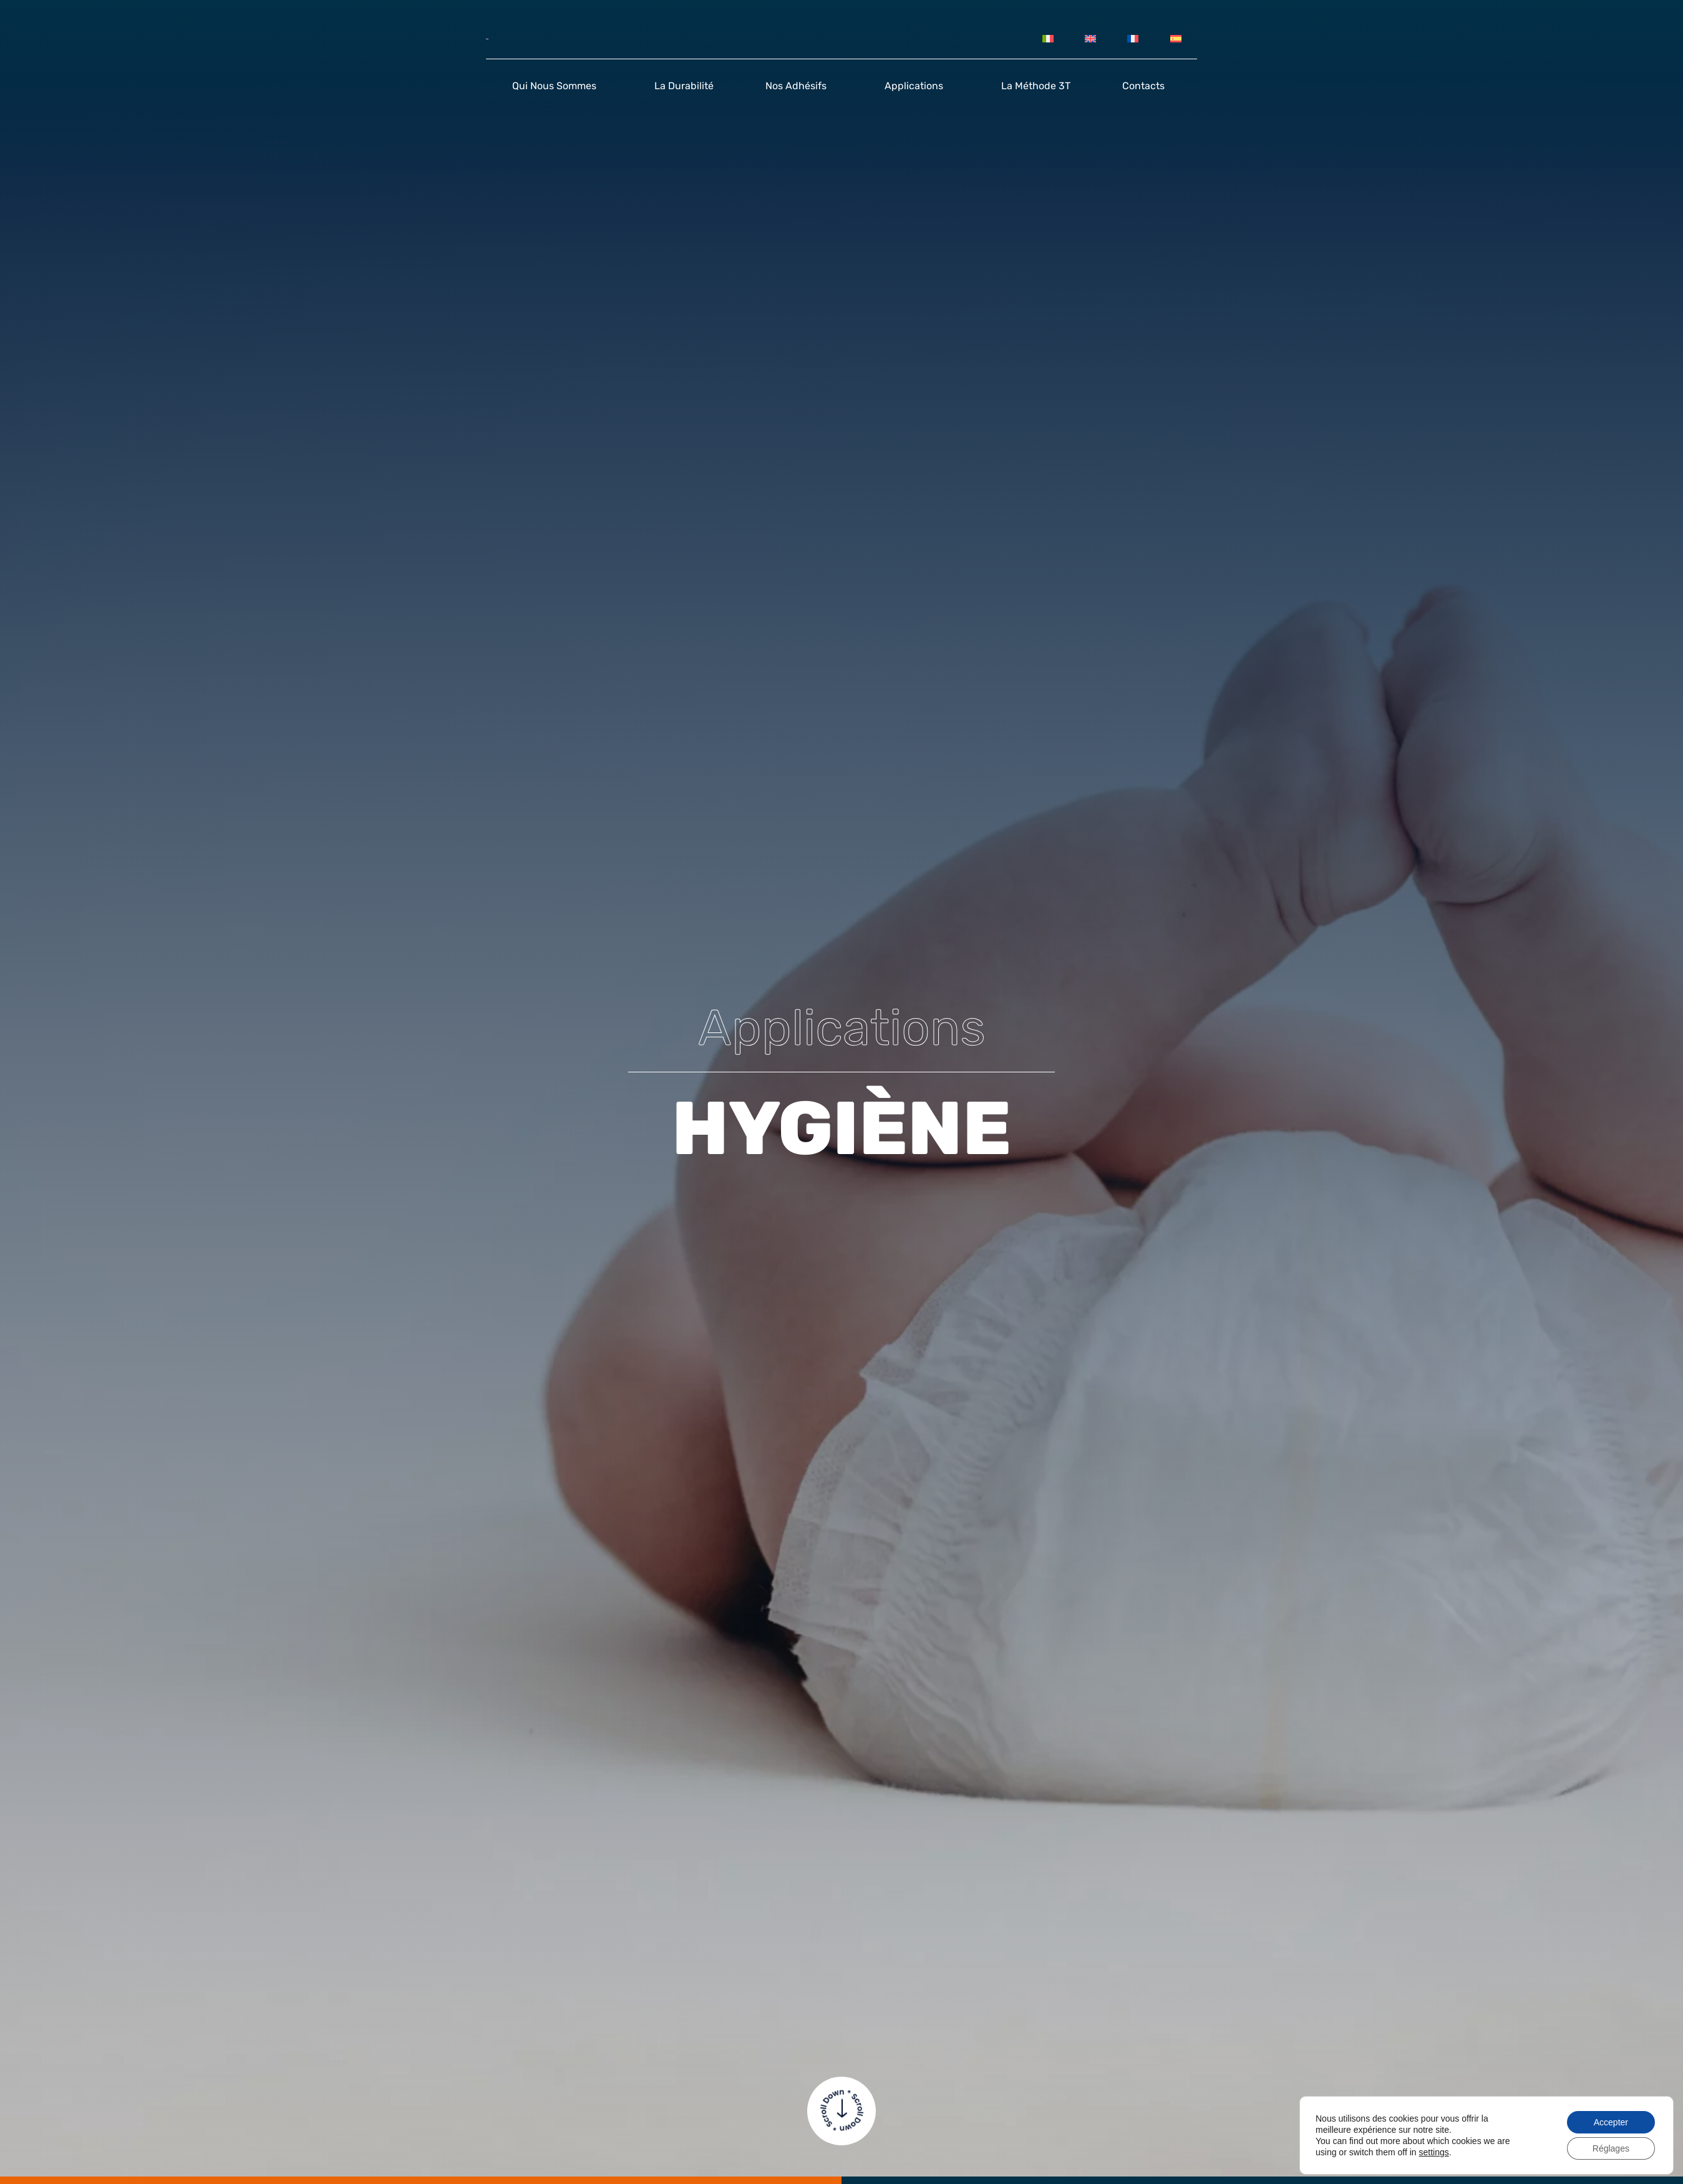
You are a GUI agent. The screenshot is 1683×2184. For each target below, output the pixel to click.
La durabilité (684, 86)
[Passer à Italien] (1047, 39)
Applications (917, 86)
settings (1433, 2152)
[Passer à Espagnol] (1176, 39)
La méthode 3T (1035, 86)
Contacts (1146, 86)
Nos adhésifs (799, 86)
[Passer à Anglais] (1090, 39)
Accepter (1611, 2122)
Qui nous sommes (557, 86)
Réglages (1611, 2148)
